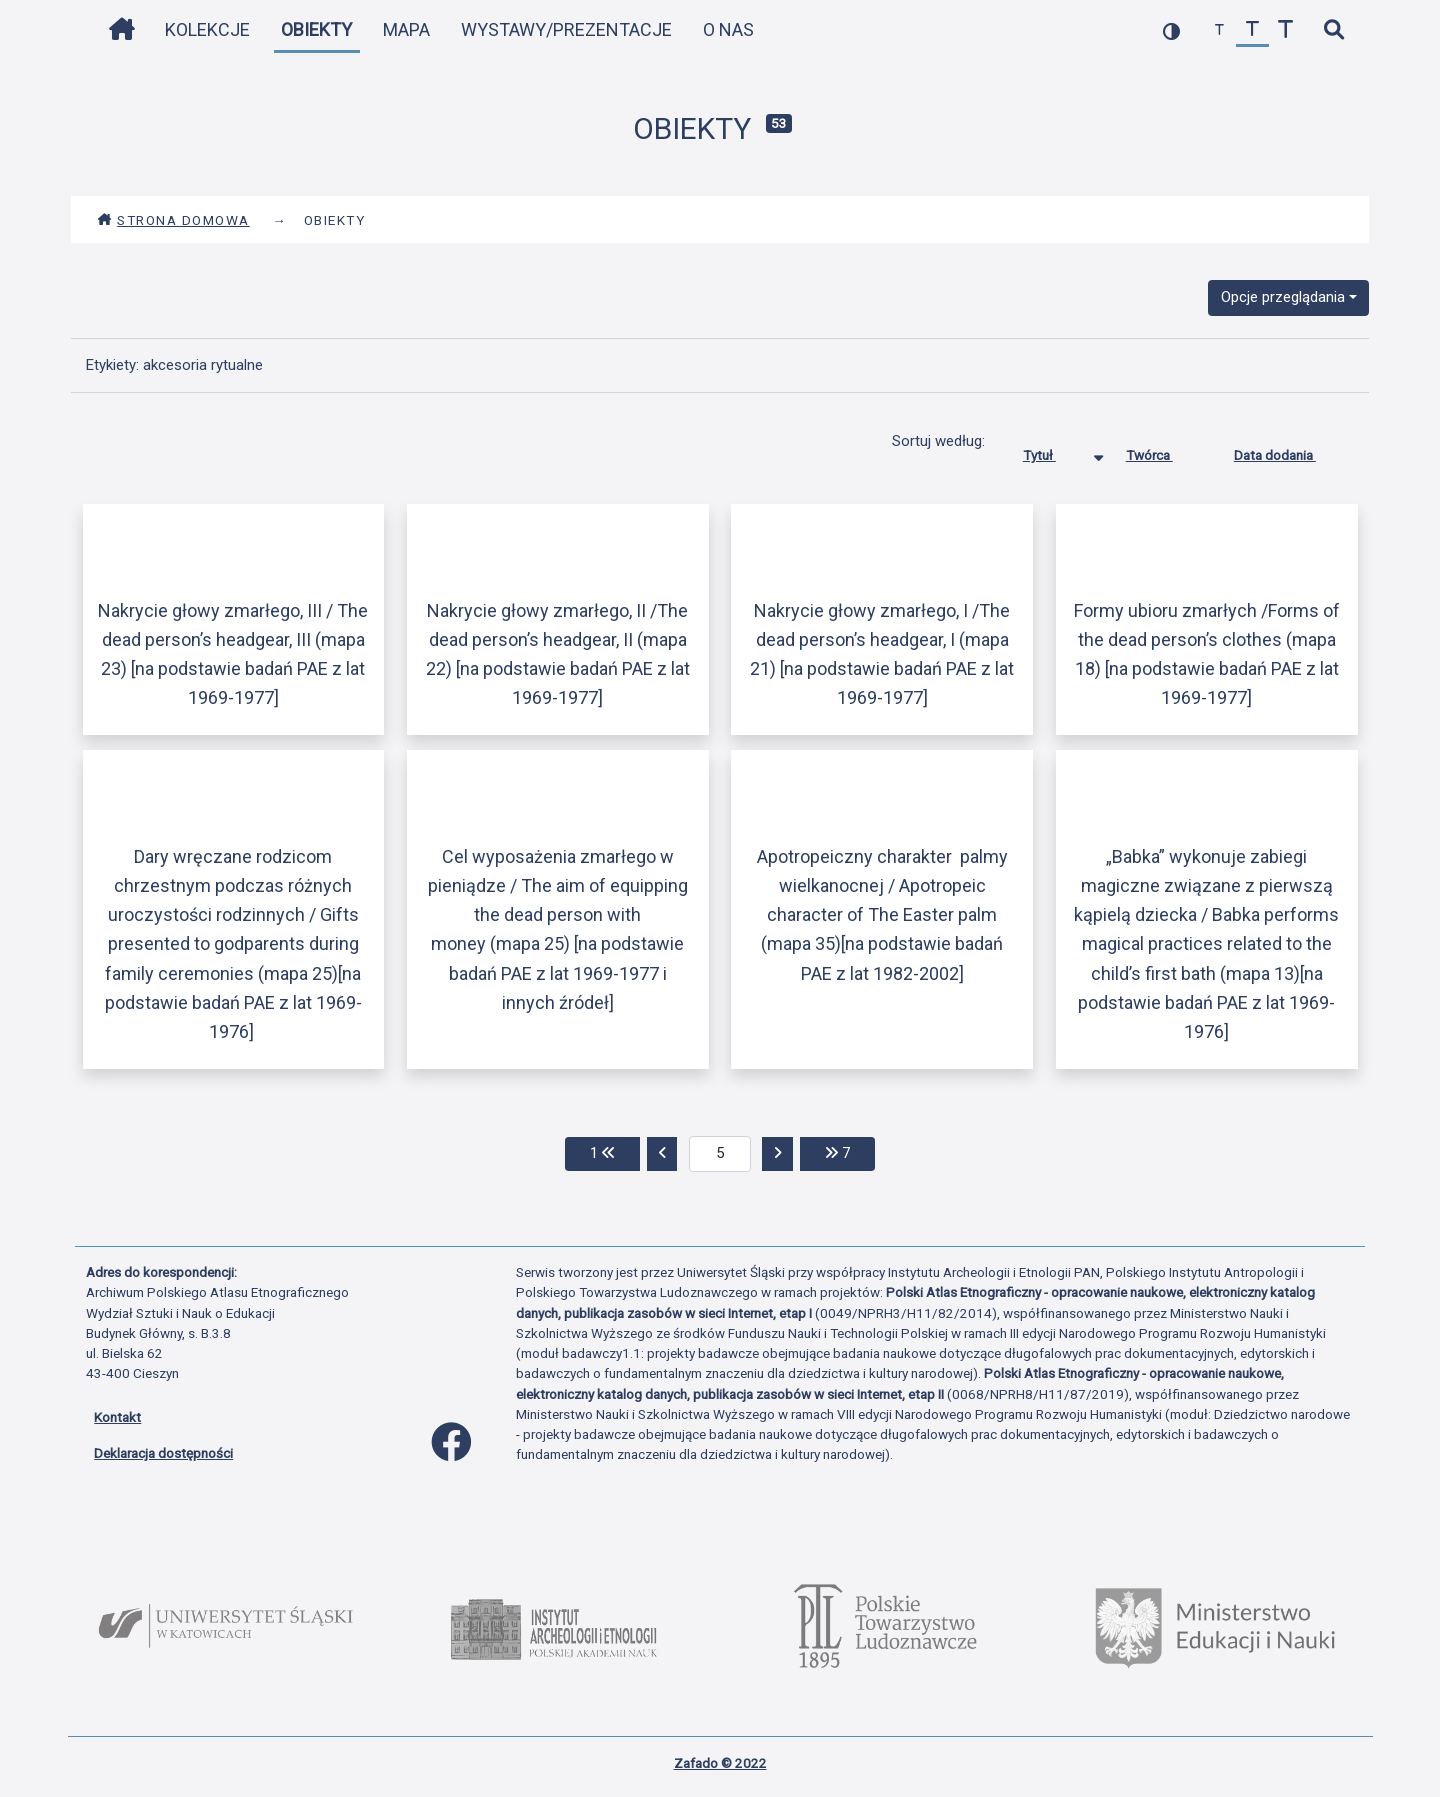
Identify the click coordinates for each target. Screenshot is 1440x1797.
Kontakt (117, 1417)
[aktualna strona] (720, 1154)
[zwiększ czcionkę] (1285, 30)
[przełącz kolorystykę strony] (1171, 30)
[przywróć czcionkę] (1252, 30)
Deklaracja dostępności (163, 1453)
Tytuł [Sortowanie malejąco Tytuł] (1054, 451)
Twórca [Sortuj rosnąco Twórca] (1164, 451)
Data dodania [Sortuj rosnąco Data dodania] (1290, 451)
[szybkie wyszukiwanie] (1333, 30)
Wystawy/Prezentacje (566, 29)
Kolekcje (207, 29)
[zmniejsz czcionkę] (1219, 30)
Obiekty (316, 29)
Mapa (406, 29)
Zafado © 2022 (720, 1763)
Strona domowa (173, 220)
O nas (728, 29)
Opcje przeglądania (1283, 297)
